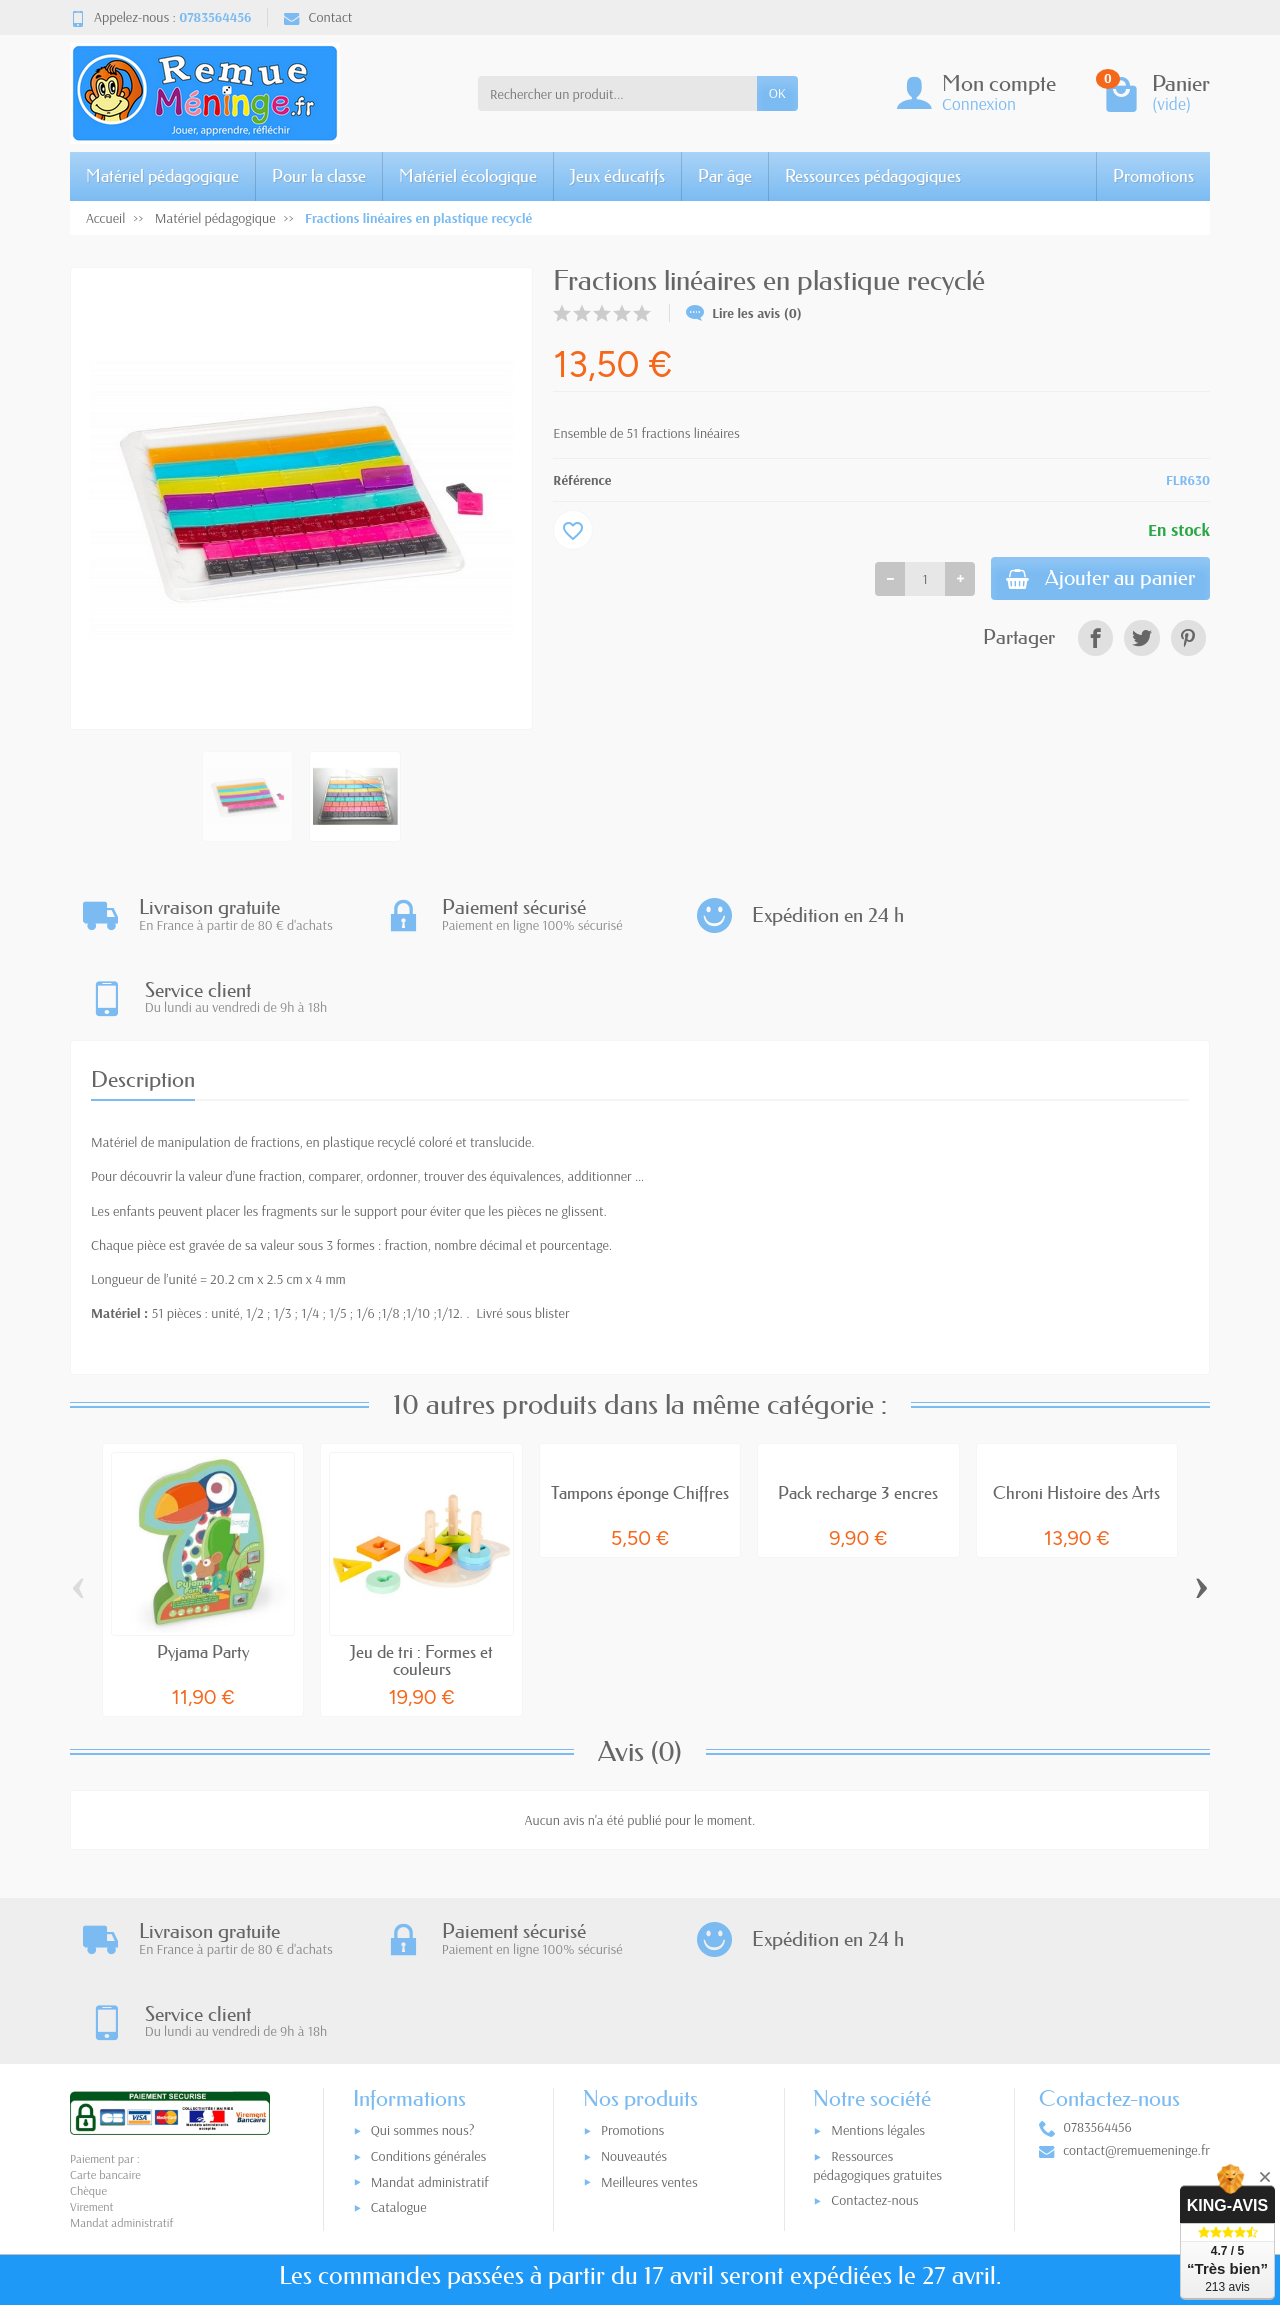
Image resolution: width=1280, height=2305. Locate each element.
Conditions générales (429, 1993)
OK (777, 93)
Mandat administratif (430, 2019)
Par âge (725, 175)
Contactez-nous (874, 2037)
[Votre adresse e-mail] (598, 2181)
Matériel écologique (468, 175)
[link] (1095, 639)
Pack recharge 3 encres (858, 1410)
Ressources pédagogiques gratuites (877, 2002)
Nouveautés (634, 1993)
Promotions (1153, 175)
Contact (318, 17)
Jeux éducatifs (617, 175)
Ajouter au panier (1097, 579)
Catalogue (399, 2045)
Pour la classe (319, 175)
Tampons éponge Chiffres (640, 1410)
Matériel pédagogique (162, 175)
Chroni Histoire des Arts (1076, 1410)
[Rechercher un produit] (617, 93)
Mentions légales (878, 1968)
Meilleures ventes (649, 2019)
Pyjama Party (203, 1569)
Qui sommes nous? (423, 1968)
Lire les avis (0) (744, 313)
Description (143, 996)
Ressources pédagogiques (873, 175)
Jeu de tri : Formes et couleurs (421, 1578)
